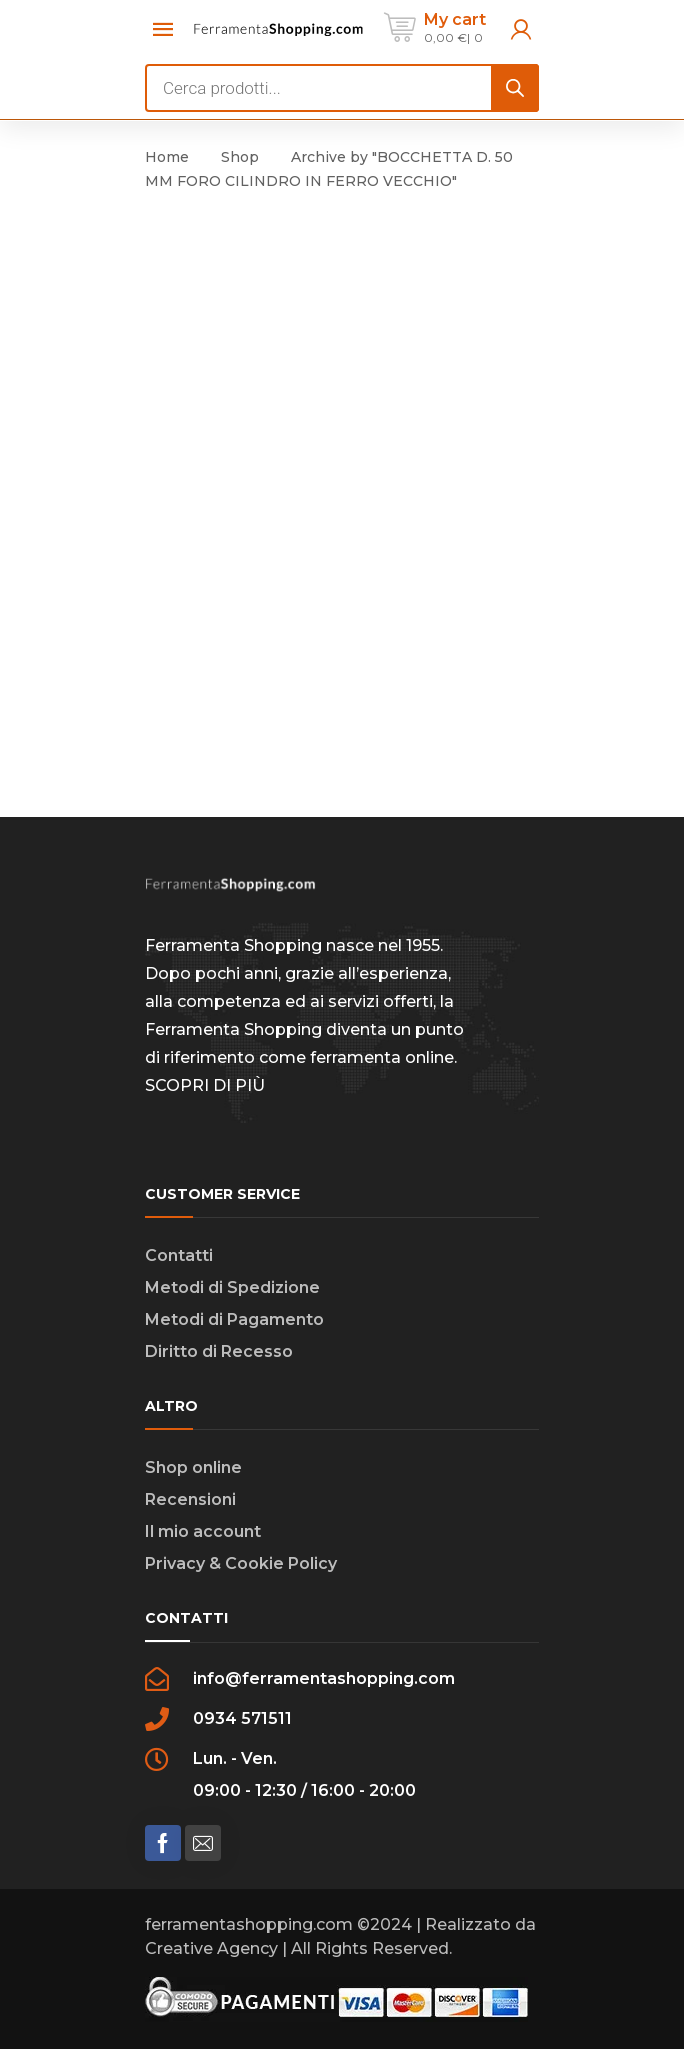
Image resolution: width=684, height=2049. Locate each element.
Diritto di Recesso (219, 1351)
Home (167, 157)
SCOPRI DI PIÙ (205, 1085)
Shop (240, 157)
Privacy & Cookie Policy (241, 1563)
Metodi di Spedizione (232, 1287)
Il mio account (203, 1531)
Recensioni (190, 1499)
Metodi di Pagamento (234, 1319)
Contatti (179, 1255)
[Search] (515, 88)
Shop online (193, 1467)
